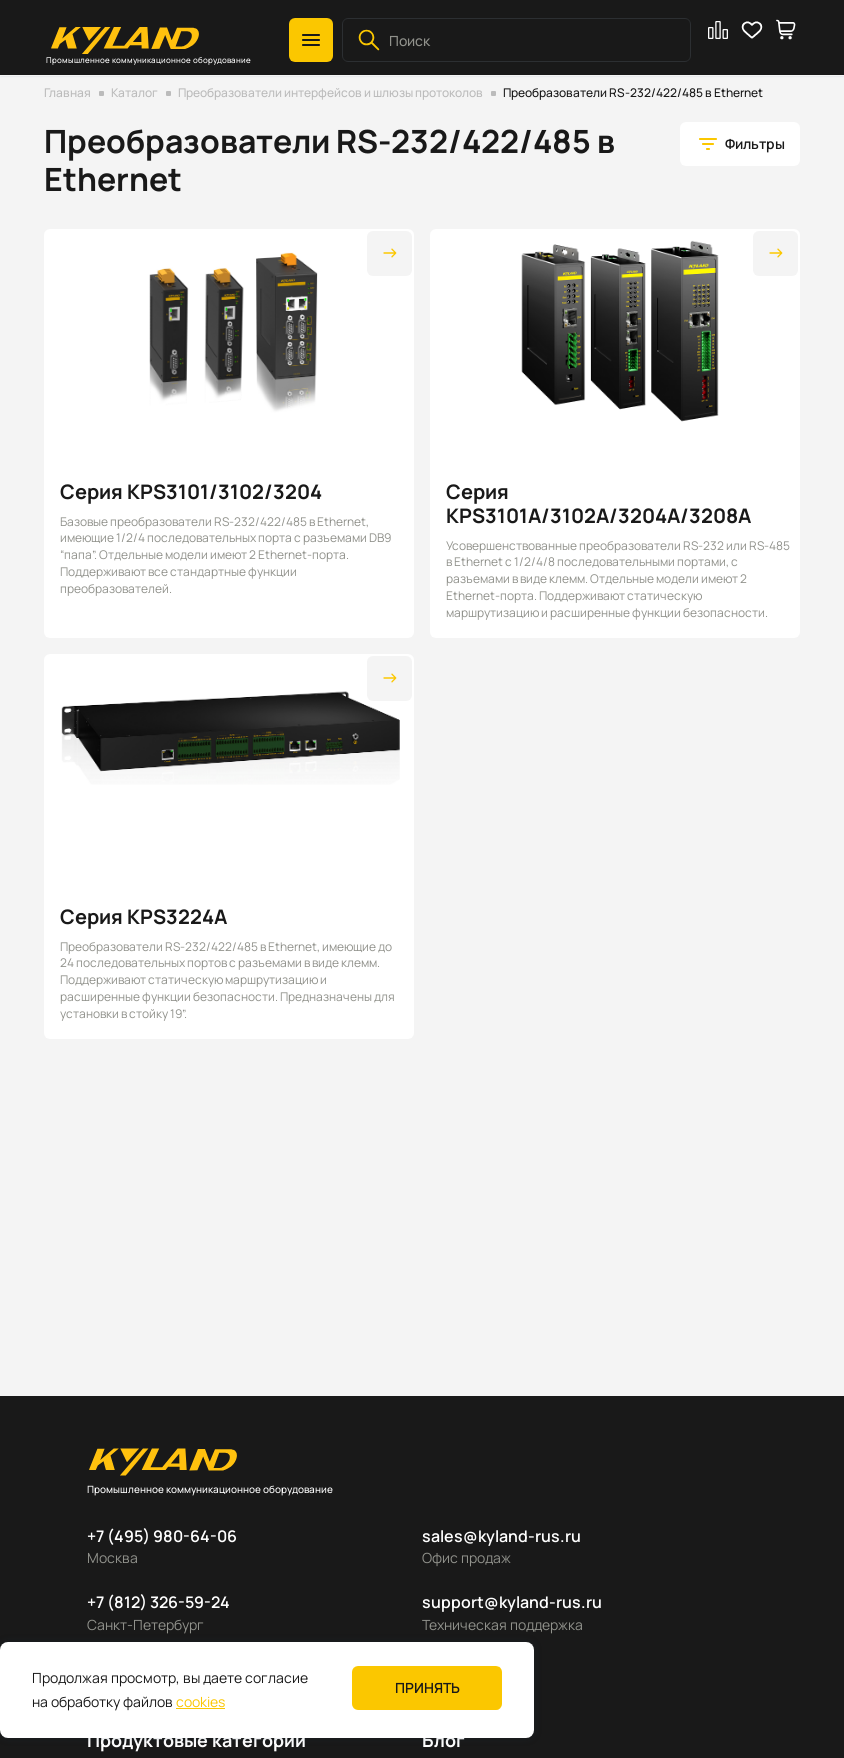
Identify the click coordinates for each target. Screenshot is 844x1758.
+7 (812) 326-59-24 (158, 1602)
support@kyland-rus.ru (512, 1602)
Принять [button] (427, 1687)
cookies (200, 1701)
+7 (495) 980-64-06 (162, 1536)
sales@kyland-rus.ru (501, 1536)
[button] (311, 40)
